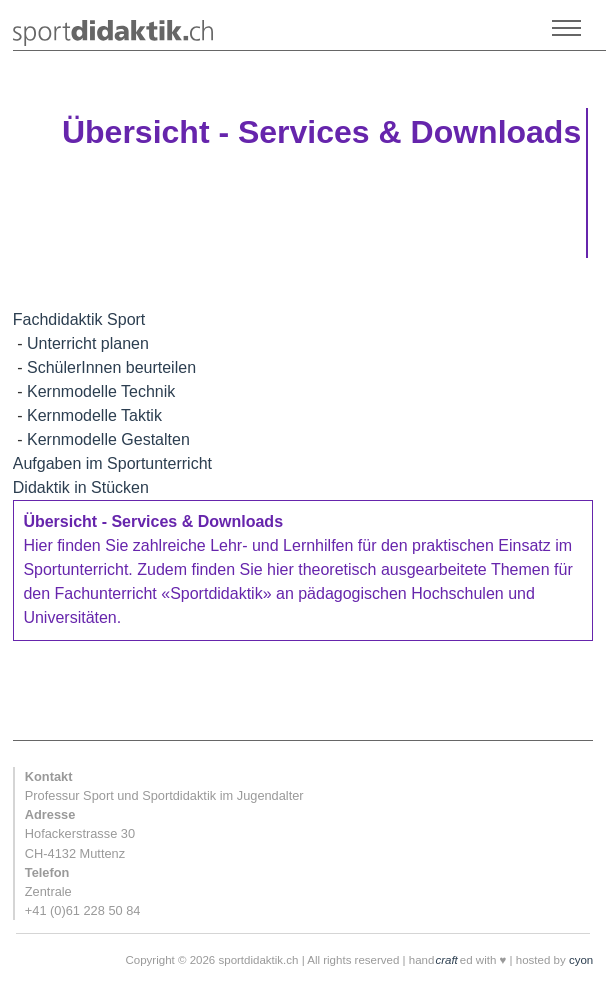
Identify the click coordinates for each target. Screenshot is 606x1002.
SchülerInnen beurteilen (111, 367)
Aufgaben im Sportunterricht (112, 463)
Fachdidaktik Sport (79, 319)
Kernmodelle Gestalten (108, 439)
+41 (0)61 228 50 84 (83, 910)
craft (446, 960)
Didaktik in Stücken (81, 487)
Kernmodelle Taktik (94, 415)
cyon (581, 960)
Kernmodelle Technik (101, 391)
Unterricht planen (88, 343)
